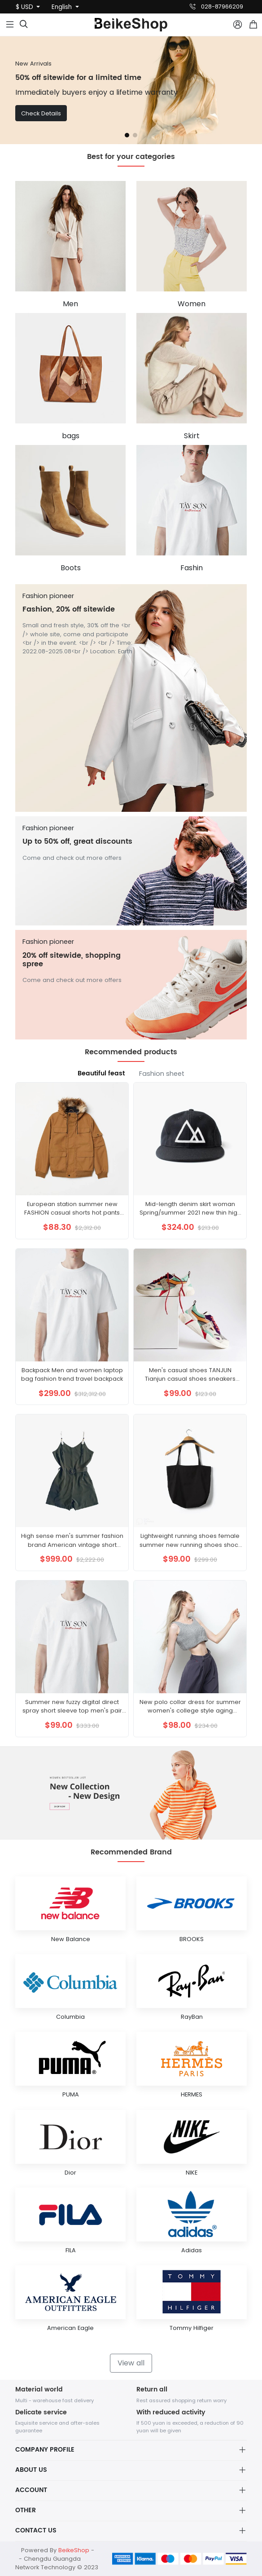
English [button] (63, 7)
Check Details (41, 113)
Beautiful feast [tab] (101, 1073)
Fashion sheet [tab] (161, 1073)
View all (131, 2363)
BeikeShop (73, 2550)
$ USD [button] (25, 7)
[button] (127, 135)
